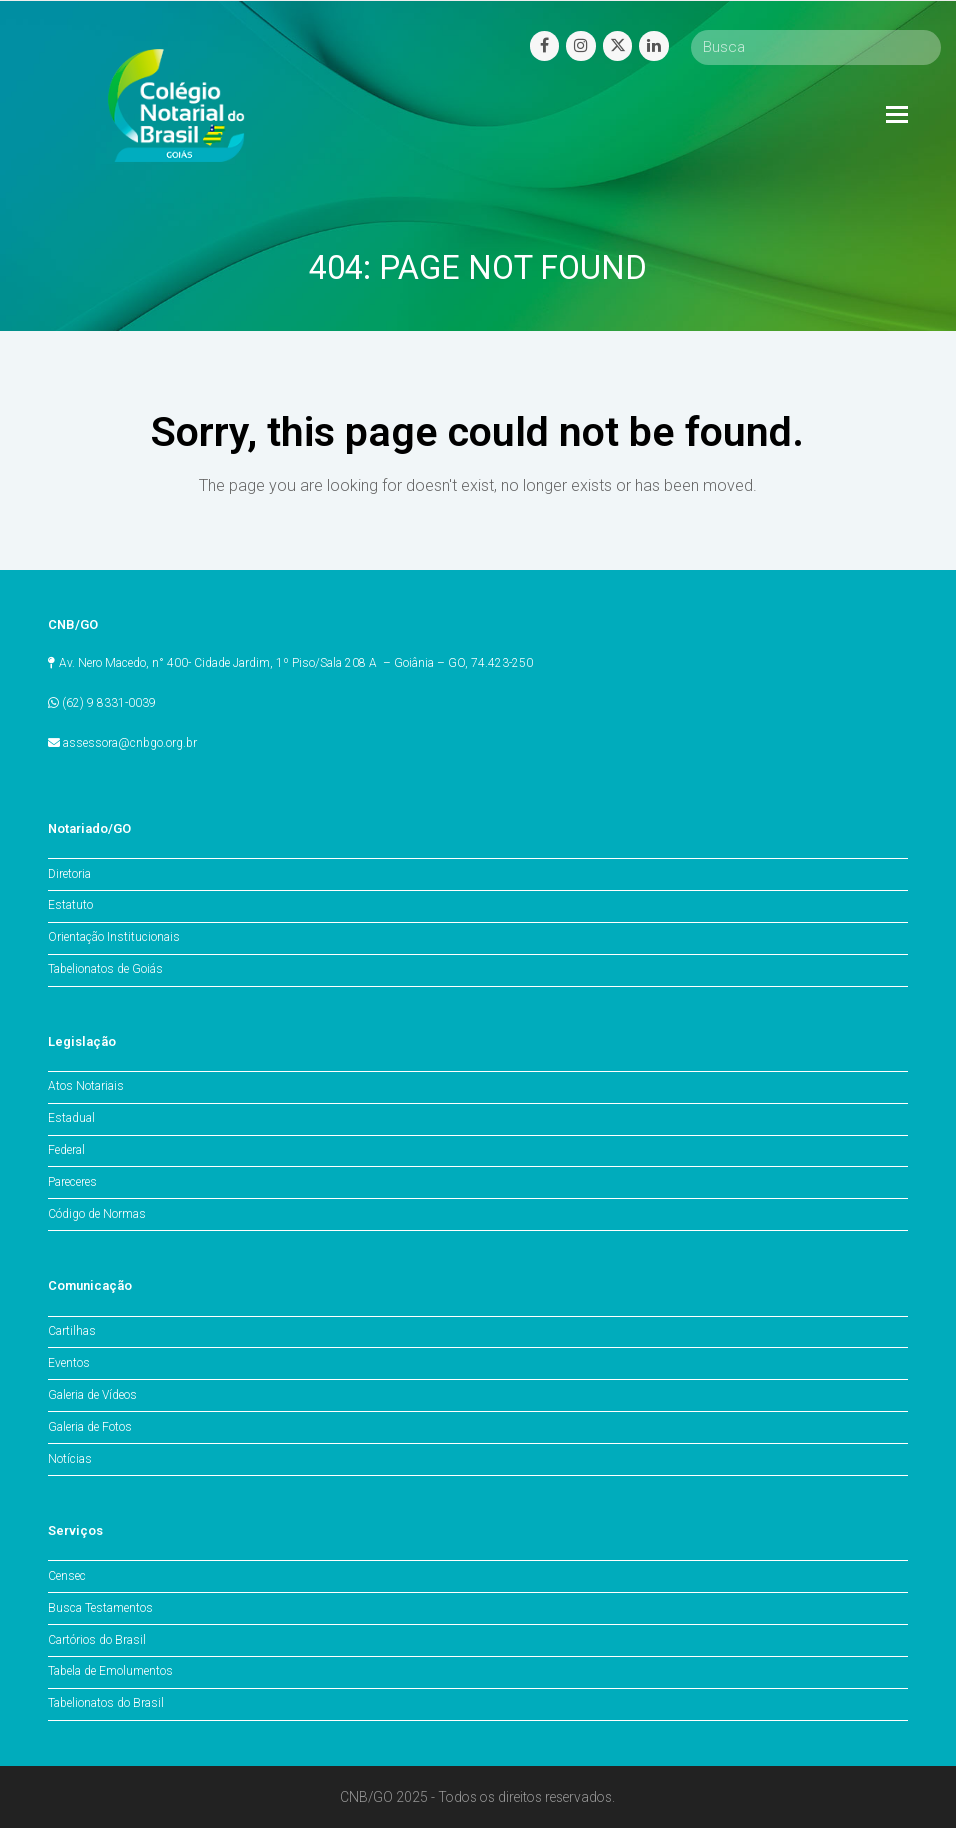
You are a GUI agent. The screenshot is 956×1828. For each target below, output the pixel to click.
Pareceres (72, 1182)
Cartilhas (72, 1331)
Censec (67, 1576)
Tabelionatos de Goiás (105, 969)
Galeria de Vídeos (92, 1395)
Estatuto (70, 905)
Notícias (70, 1459)
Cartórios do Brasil (97, 1640)
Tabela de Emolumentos (110, 1671)
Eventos (69, 1363)
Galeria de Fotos (90, 1427)
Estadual (71, 1118)
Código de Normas (97, 1214)
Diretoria (69, 874)
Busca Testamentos (100, 1608)
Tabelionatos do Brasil (106, 1703)
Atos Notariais (86, 1086)
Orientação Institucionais (114, 937)
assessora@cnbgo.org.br (130, 743)
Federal (66, 1150)
